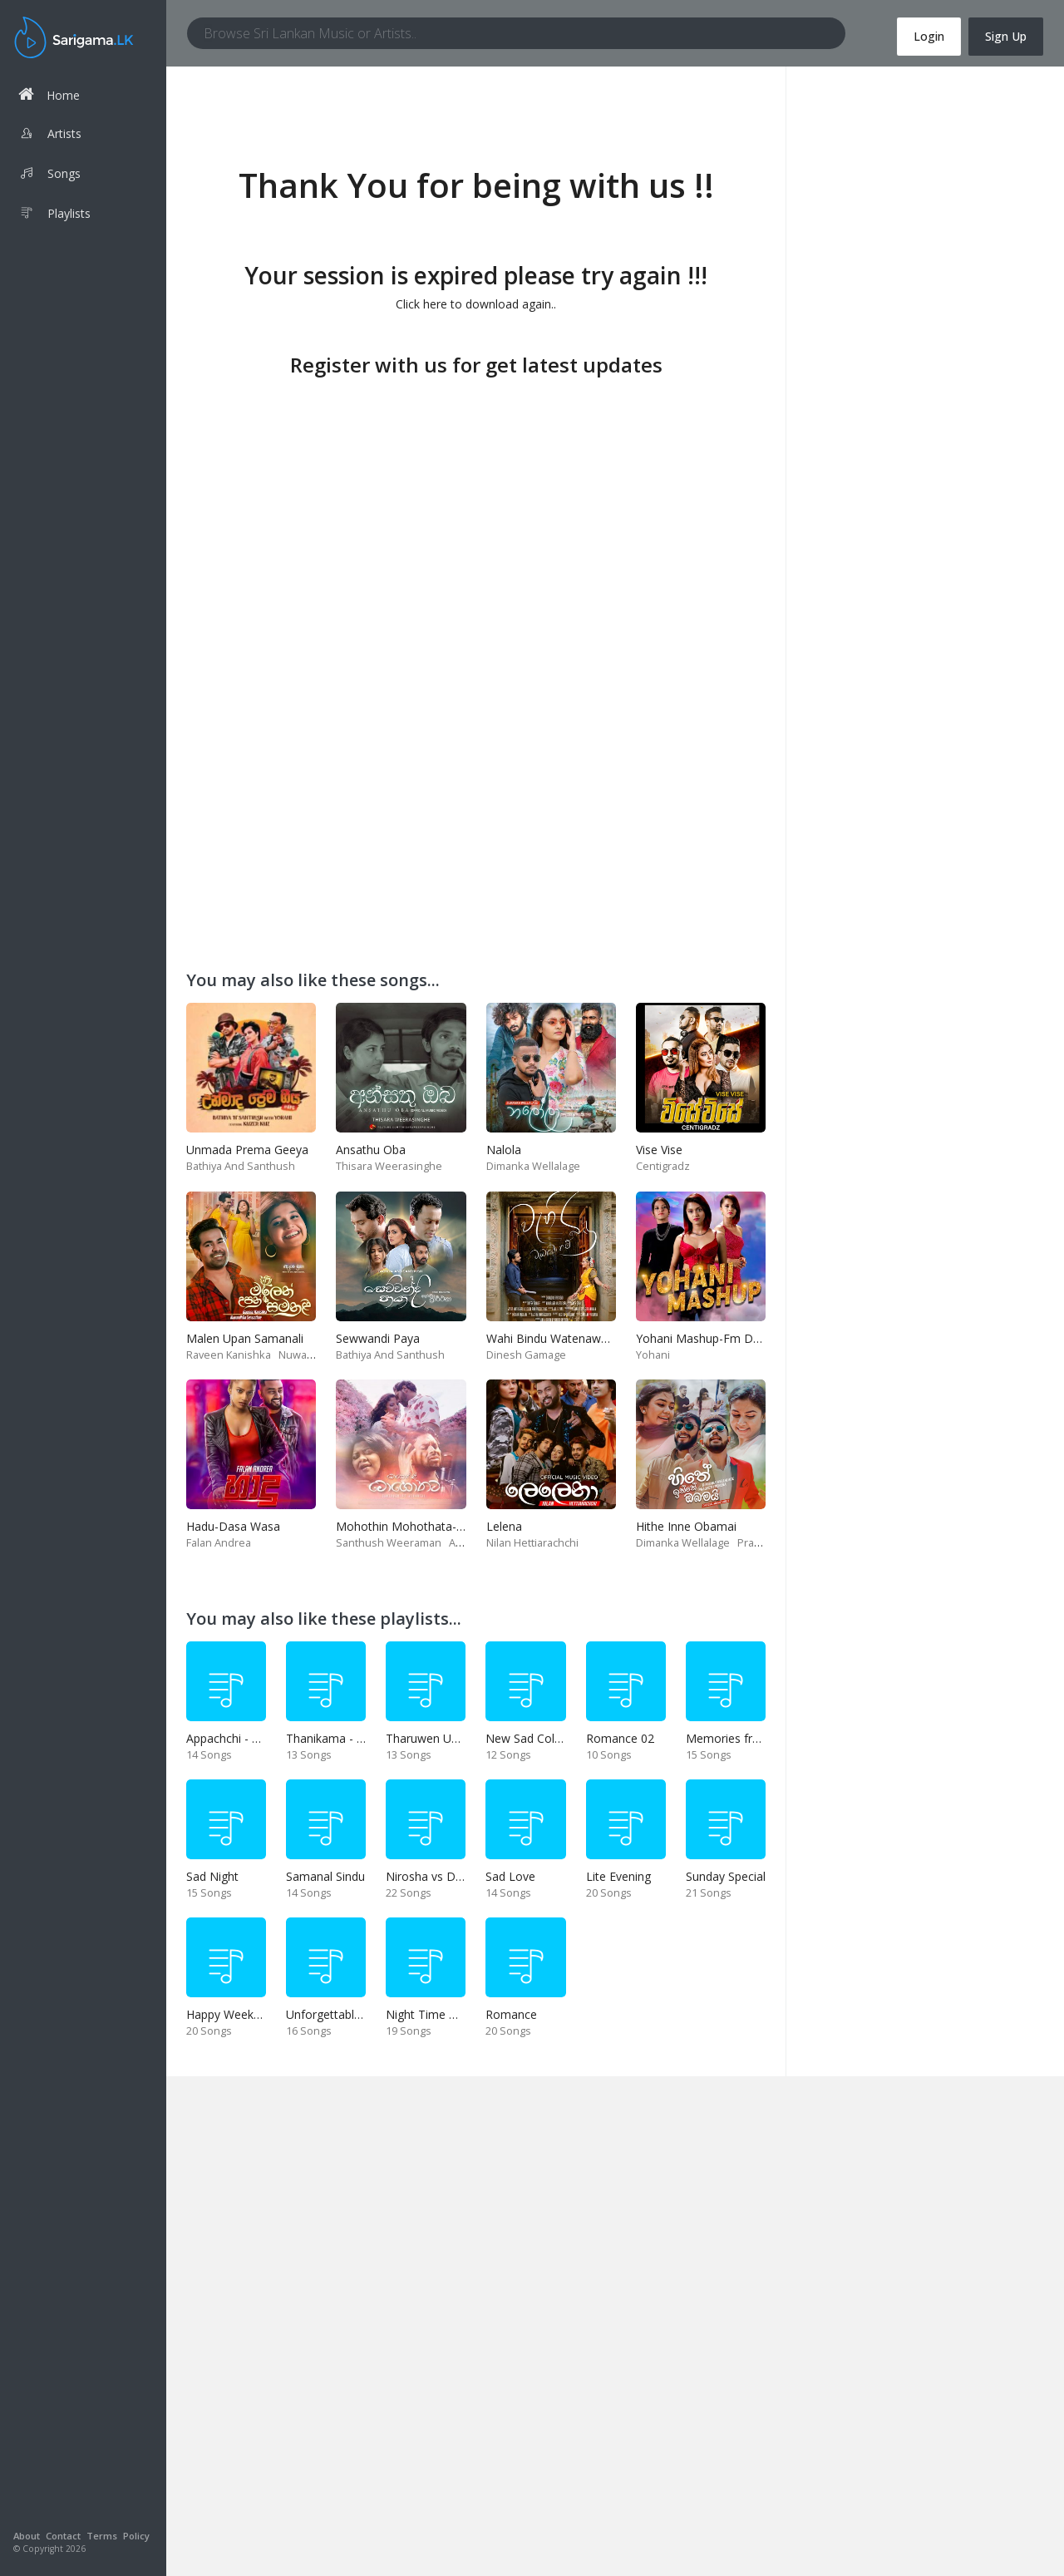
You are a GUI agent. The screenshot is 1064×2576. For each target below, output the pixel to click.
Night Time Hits (428, 2014)
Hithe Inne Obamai (686, 1526)
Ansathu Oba (371, 1149)
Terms (101, 2535)
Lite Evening (618, 1876)
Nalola (503, 1149)
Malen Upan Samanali (244, 1338)
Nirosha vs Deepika (438, 1876)
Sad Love (510, 1876)
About (26, 2535)
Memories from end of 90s (758, 1738)
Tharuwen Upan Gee (441, 1738)
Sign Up (1006, 36)
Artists (49, 135)
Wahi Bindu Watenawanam (559, 1338)
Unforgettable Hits (335, 2014)
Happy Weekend (229, 2014)
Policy (136, 2535)
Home (49, 94)
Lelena (504, 1526)
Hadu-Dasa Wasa (233, 1526)
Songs (49, 175)
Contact (63, 2535)
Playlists (54, 215)
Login (929, 36)
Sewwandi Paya (378, 1338)
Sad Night (212, 1876)
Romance (511, 2014)
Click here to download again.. (476, 304)
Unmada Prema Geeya (247, 1149)
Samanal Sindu (325, 1876)
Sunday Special (726, 1876)
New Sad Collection (537, 1738)
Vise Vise (659, 1149)
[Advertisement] (476, 498)
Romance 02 (620, 1738)
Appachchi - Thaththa (243, 1738)
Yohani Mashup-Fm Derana (710, 1338)
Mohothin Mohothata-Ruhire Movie (431, 1526)
